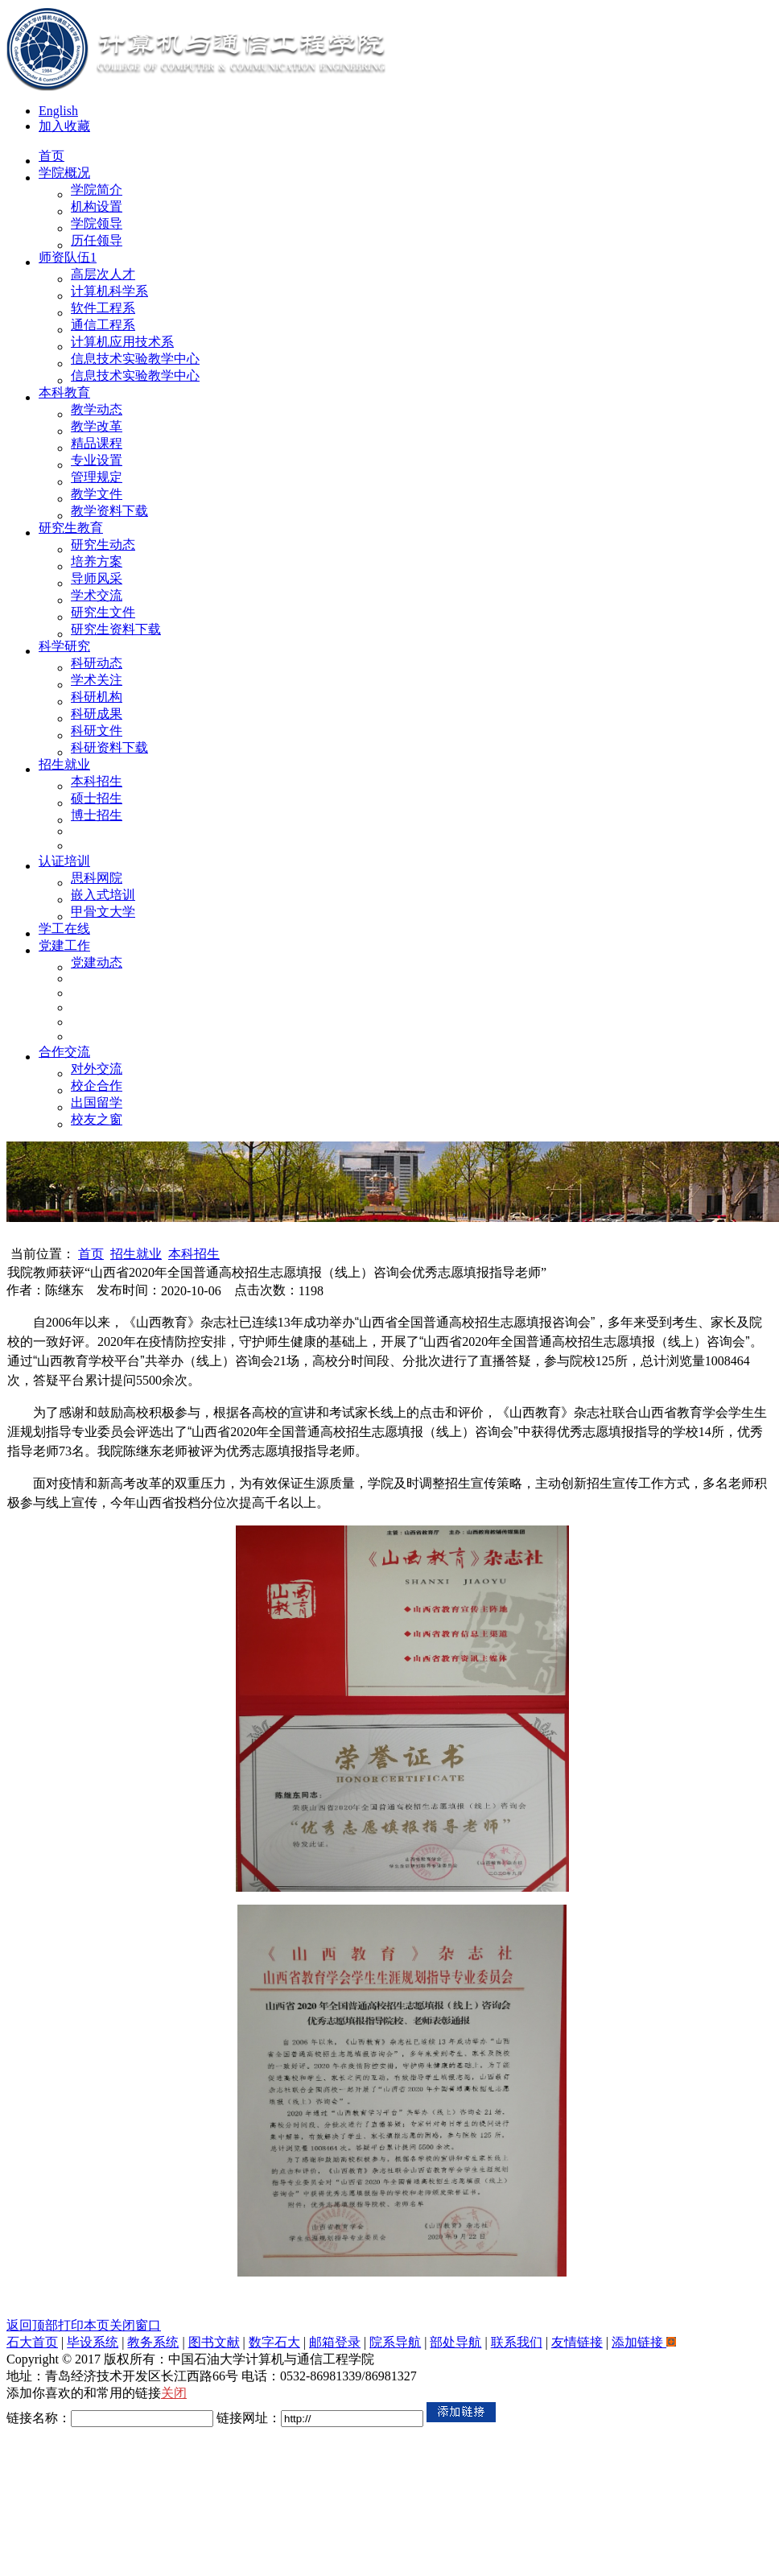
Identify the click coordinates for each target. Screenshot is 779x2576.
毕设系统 (92, 2342)
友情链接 (577, 2342)
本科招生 (96, 781)
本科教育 (64, 392)
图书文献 (214, 2342)
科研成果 (96, 713)
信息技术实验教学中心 (135, 358)
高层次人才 (103, 274)
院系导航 (395, 2342)
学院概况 (64, 173)
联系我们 (516, 2342)
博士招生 (96, 815)
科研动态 (96, 663)
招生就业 (64, 764)
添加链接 (644, 2342)
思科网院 (96, 878)
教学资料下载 (109, 511)
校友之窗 (96, 1119)
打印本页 (83, 2325)
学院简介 (96, 189)
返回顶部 (32, 2325)
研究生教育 (71, 528)
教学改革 (96, 426)
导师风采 (96, 578)
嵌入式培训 (103, 895)
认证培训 (64, 861)
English (58, 111)
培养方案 (96, 561)
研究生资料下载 (116, 629)
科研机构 (96, 697)
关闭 (174, 2393)
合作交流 (64, 1052)
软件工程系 (103, 308)
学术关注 (96, 680)
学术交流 (96, 595)
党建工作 (64, 945)
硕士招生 (96, 798)
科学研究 (64, 646)
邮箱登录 (335, 2342)
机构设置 (96, 206)
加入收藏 (64, 126)
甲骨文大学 (103, 912)
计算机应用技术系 (122, 342)
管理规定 (96, 477)
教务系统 (153, 2342)
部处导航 (455, 2342)
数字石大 (274, 2342)
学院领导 (96, 223)
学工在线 (64, 928)
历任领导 (96, 240)
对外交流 (96, 1068)
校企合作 (96, 1085)
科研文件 (96, 730)
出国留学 (96, 1102)
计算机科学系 (109, 291)
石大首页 (32, 2342)
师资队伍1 (68, 257)
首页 (51, 156)
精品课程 (96, 443)
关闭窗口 (135, 2325)
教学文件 (96, 494)
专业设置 (96, 460)
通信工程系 (103, 325)
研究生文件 (103, 612)
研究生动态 (103, 544)
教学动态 (96, 409)
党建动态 (96, 962)
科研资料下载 (109, 747)
